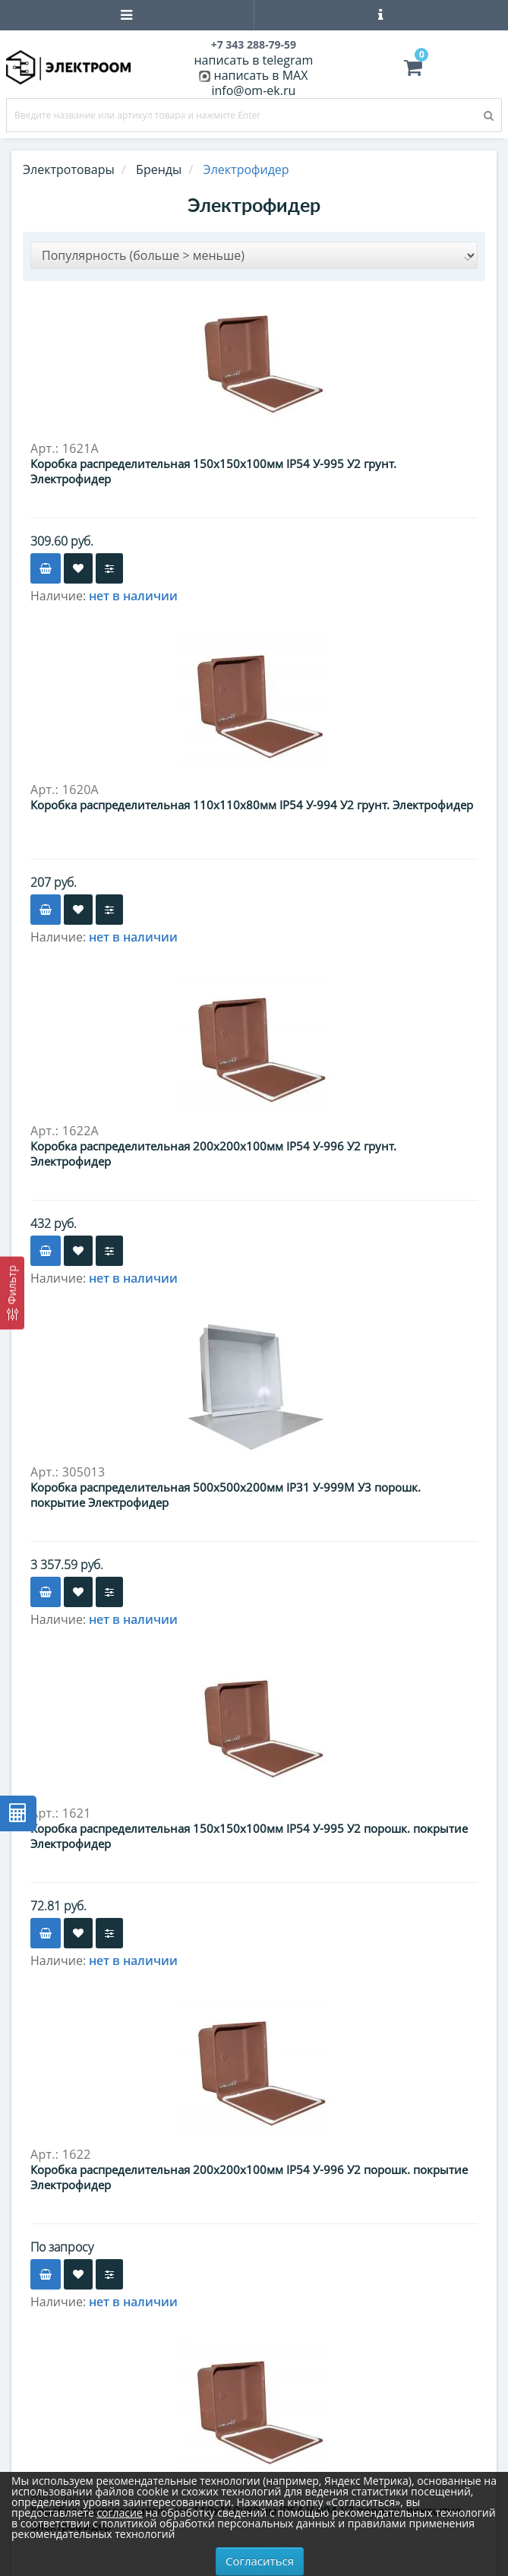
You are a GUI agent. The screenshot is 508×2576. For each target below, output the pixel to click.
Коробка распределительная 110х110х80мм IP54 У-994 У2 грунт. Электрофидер (251, 804)
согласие (119, 2512)
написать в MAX (261, 75)
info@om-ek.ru (254, 90)
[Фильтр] (12, 1292)
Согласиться (260, 2560)
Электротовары (69, 169)
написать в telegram (253, 60)
